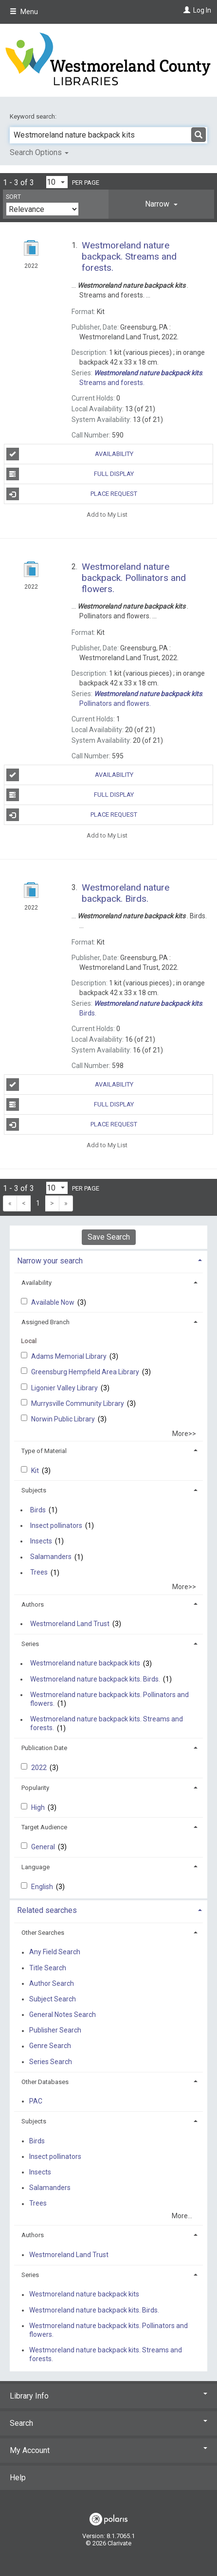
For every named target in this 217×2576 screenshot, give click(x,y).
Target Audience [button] (44, 1827)
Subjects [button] (33, 1490)
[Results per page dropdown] (57, 182)
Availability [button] (36, 1282)
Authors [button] (32, 1604)
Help (18, 2477)
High (38, 1807)
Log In (202, 10)
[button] (161, 204)
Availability (69, 454)
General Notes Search (62, 2014)
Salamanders (51, 1557)
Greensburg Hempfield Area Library (86, 1372)
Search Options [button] (39, 152)
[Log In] (185, 10)
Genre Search (50, 2046)
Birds (38, 1510)
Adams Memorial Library (69, 1356)
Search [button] (108, 2423)
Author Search (51, 1983)
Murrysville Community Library (78, 1403)
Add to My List (107, 514)
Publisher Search (55, 2030)
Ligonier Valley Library (65, 1388)
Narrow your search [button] (50, 1260)
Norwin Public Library (63, 1419)
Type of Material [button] (44, 1450)
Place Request (72, 494)
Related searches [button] (47, 1910)
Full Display (70, 474)
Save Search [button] (109, 1237)
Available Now (53, 1302)
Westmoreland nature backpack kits (85, 1663)
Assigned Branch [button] (45, 1322)
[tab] (161, 204)
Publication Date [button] (44, 1748)
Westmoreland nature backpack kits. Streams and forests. (106, 1724)
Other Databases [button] (45, 2081)
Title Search (47, 1968)
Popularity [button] (35, 1787)
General (43, 1847)
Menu (24, 12)
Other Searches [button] (42, 1932)
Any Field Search (54, 1952)
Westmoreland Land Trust (69, 1624)
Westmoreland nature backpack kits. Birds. (95, 1679)
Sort (13, 196)
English (42, 1887)
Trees (39, 1573)
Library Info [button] (108, 2396)
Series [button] (30, 1643)
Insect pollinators (56, 1525)
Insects (41, 1541)
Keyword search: (34, 116)
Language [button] (35, 1867)
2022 (39, 1767)
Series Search (50, 2062)
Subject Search (52, 1999)
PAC (35, 2101)
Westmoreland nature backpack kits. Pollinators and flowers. (109, 1699)
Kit (35, 1470)
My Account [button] (108, 2450)
